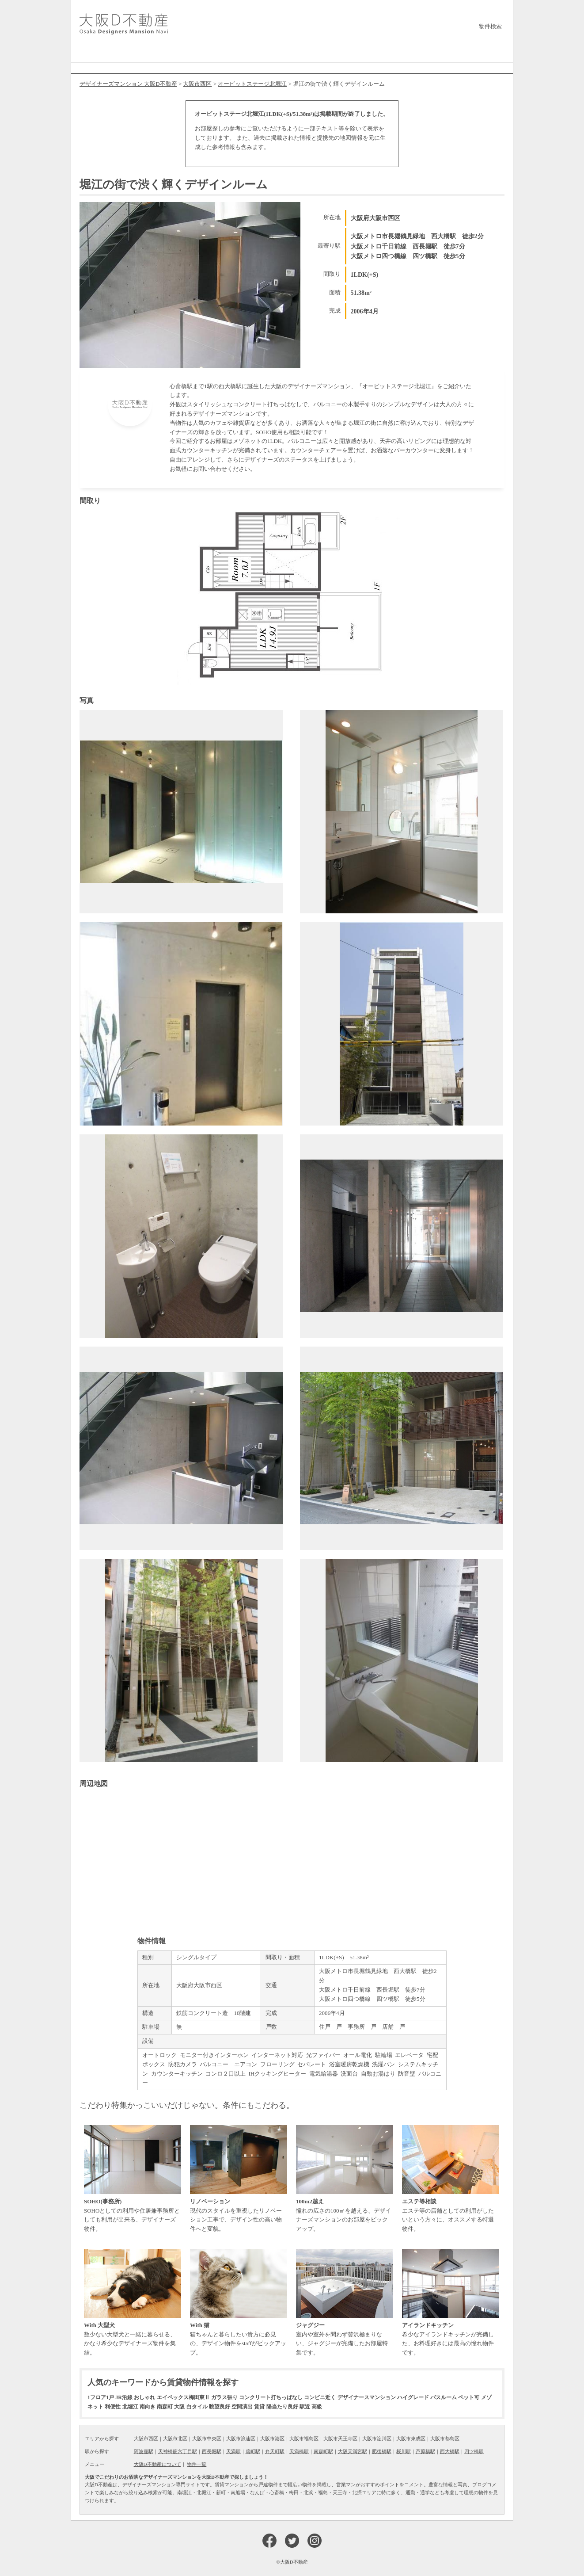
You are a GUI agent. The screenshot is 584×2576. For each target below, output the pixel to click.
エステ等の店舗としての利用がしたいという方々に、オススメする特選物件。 (450, 2178)
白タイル (197, 2407)
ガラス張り (224, 2397)
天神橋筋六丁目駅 (177, 2451)
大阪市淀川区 (376, 2438)
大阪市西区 (146, 2438)
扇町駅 (253, 2451)
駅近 (305, 2407)
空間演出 (242, 2407)
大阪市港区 (272, 2438)
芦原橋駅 (425, 2451)
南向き (147, 2407)
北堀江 (130, 2407)
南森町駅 (323, 2451)
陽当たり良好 (282, 2407)
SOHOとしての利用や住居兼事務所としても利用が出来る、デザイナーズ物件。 (132, 2178)
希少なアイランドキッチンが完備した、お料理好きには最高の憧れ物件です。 (450, 2302)
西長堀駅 (211, 2451)
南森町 (165, 2407)
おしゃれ (144, 2397)
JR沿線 (124, 2397)
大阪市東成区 (410, 2438)
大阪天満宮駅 (352, 2451)
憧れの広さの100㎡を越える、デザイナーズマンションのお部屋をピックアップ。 (344, 2178)
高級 (316, 2407)
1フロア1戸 (100, 2397)
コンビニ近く (320, 2397)
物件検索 (490, 26)
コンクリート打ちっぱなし (271, 2397)
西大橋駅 (449, 2451)
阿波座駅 (143, 2451)
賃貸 (259, 2407)
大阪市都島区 (444, 2438)
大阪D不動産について (157, 2464)
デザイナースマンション (367, 2397)
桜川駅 (403, 2451)
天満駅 (233, 2451)
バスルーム (443, 2397)
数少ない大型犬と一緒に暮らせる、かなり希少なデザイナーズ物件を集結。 (132, 2302)
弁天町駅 (274, 2451)
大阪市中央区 (206, 2438)
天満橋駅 (299, 2451)
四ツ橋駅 (474, 2451)
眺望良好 (219, 2407)
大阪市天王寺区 (340, 2438)
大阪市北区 (175, 2438)
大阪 (179, 2407)
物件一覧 (196, 2464)
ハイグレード (413, 2397)
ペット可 (468, 2397)
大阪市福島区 (304, 2438)
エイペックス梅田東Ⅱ (183, 2397)
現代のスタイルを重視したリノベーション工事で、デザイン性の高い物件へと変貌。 (238, 2178)
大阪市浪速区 (240, 2438)
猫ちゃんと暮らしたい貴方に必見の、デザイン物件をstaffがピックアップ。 (238, 2302)
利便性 (113, 2407)
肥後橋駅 (381, 2451)
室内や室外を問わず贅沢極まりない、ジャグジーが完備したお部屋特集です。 (344, 2302)
